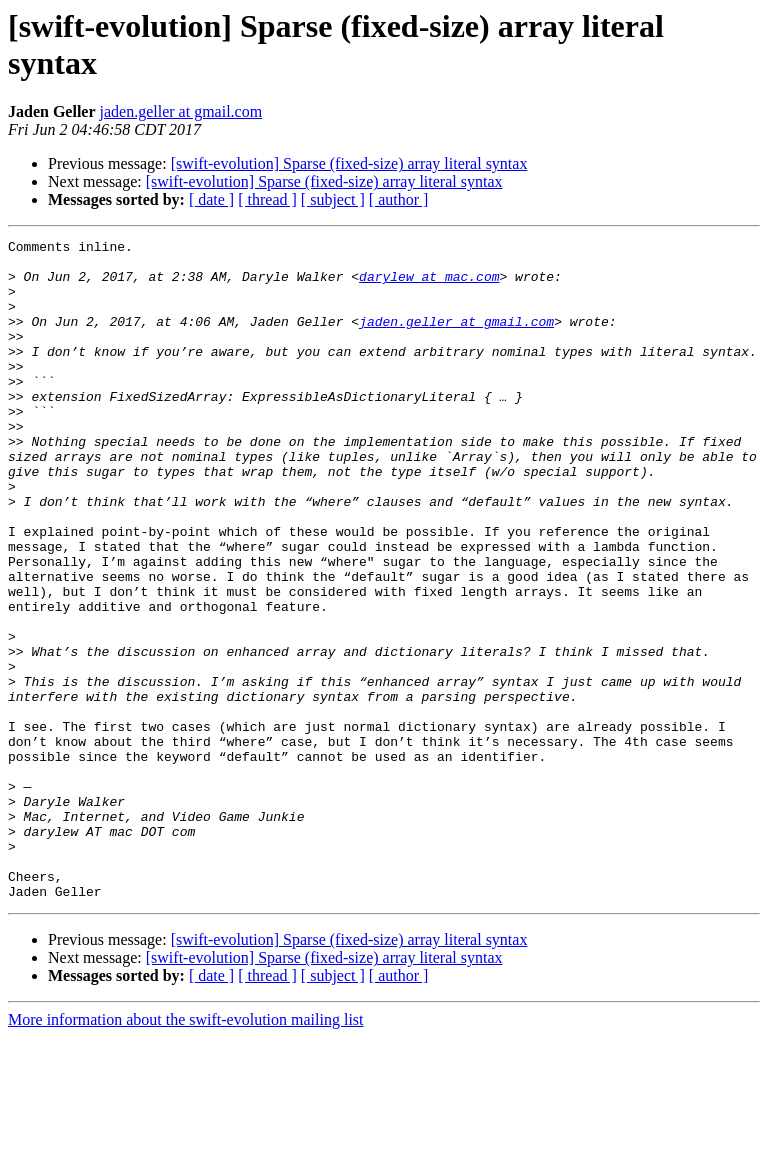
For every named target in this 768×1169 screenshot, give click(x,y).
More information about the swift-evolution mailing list (186, 1151)
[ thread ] (267, 199)
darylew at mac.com (429, 285)
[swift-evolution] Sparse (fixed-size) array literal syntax (349, 163)
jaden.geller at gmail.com (181, 111)
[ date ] (211, 199)
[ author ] (399, 199)
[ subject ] (333, 199)
